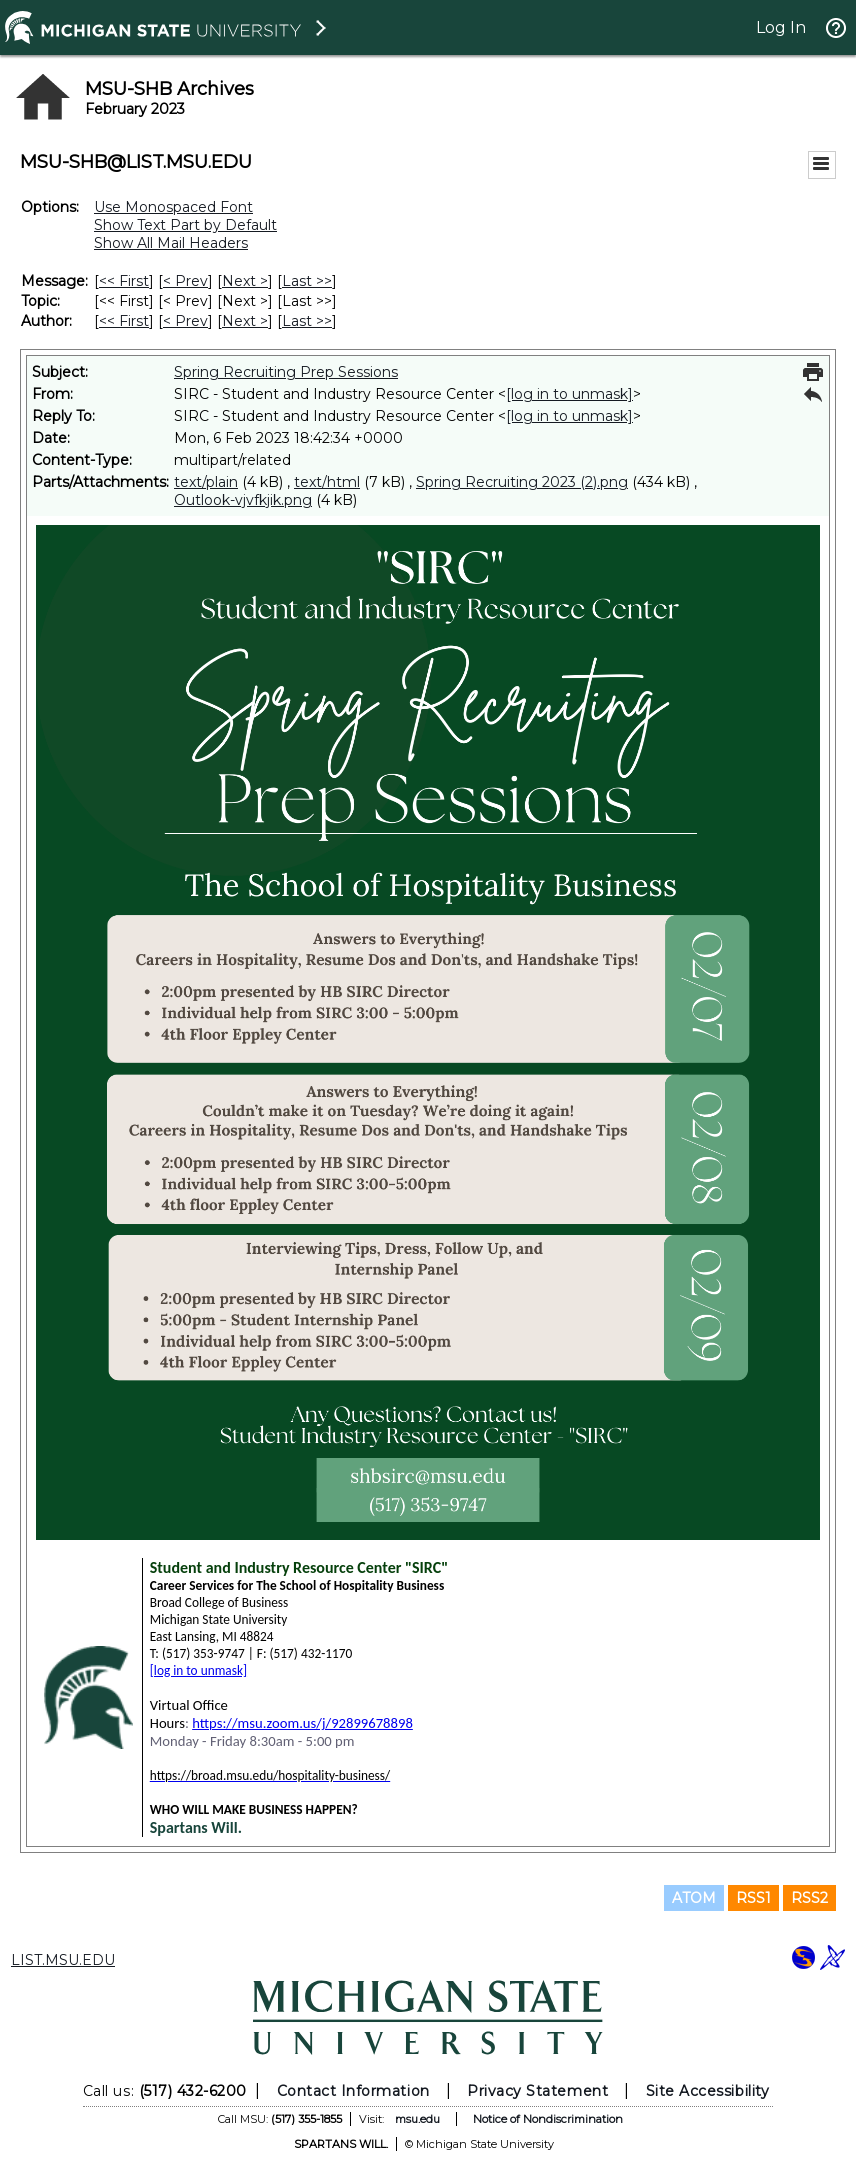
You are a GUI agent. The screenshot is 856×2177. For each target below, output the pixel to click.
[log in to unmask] (569, 394)
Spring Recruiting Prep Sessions (286, 372)
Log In (781, 27)
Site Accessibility (708, 2091)
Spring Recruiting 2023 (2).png (522, 482)
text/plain (206, 482)
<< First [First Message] (124, 281)
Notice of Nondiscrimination (548, 2119)
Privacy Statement (537, 2091)
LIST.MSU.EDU (63, 1960)
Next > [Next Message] (245, 281)
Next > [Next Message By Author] (245, 321)
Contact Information (353, 2091)
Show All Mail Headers (171, 243)
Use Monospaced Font (173, 207)
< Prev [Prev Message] (185, 281)
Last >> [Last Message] (307, 281)
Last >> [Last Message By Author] (307, 321)
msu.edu (417, 2119)
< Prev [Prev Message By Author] (185, 321)
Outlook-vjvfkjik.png (243, 500)
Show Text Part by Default (185, 225)
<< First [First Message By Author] (124, 321)
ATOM (694, 1898)
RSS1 (753, 1898)
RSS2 (809, 1898)
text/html (327, 482)
